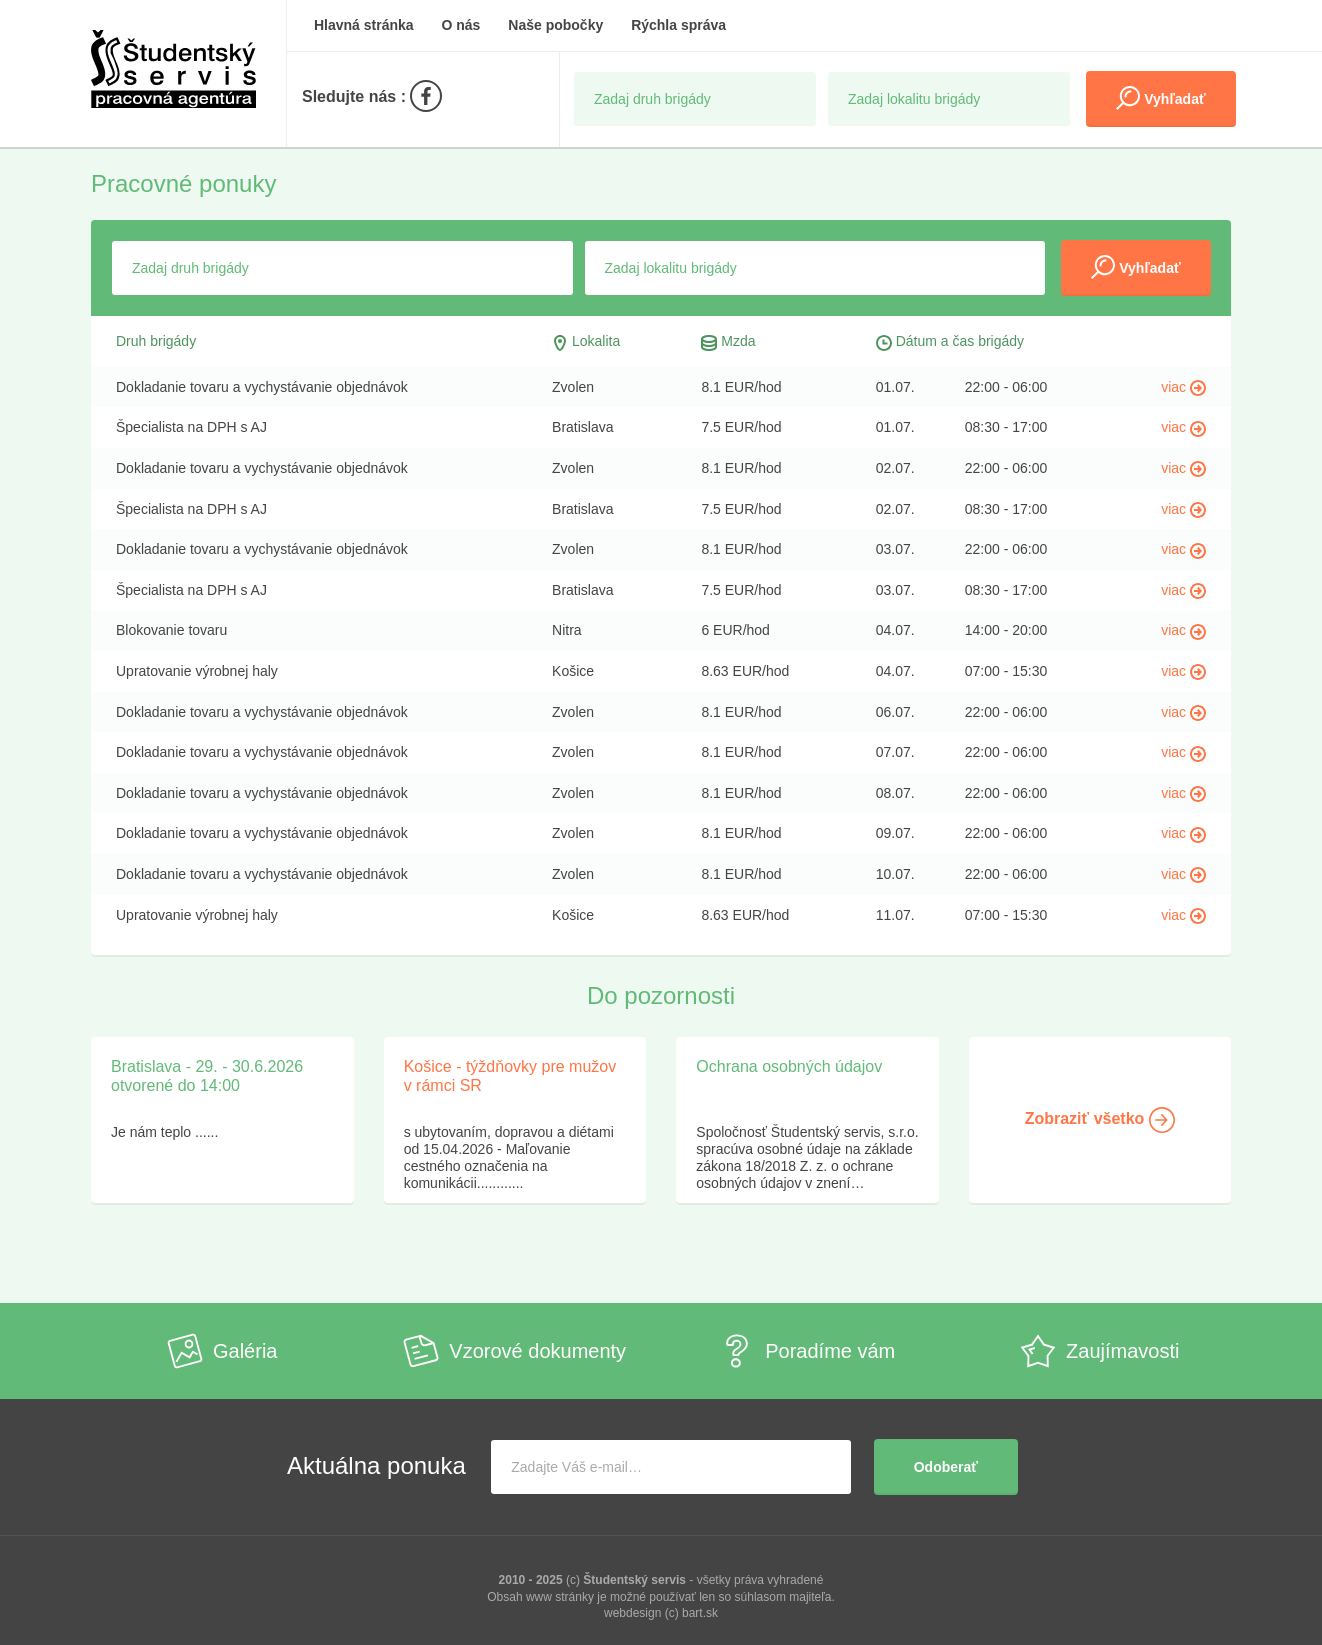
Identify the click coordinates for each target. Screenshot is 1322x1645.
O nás (461, 25)
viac (1183, 387)
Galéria (222, 1351)
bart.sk (700, 1613)
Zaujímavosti (1099, 1351)
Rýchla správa (678, 25)
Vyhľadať (1160, 98)
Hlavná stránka (364, 25)
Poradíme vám (807, 1351)
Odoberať (946, 1467)
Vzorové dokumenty (514, 1351)
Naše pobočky (555, 25)
